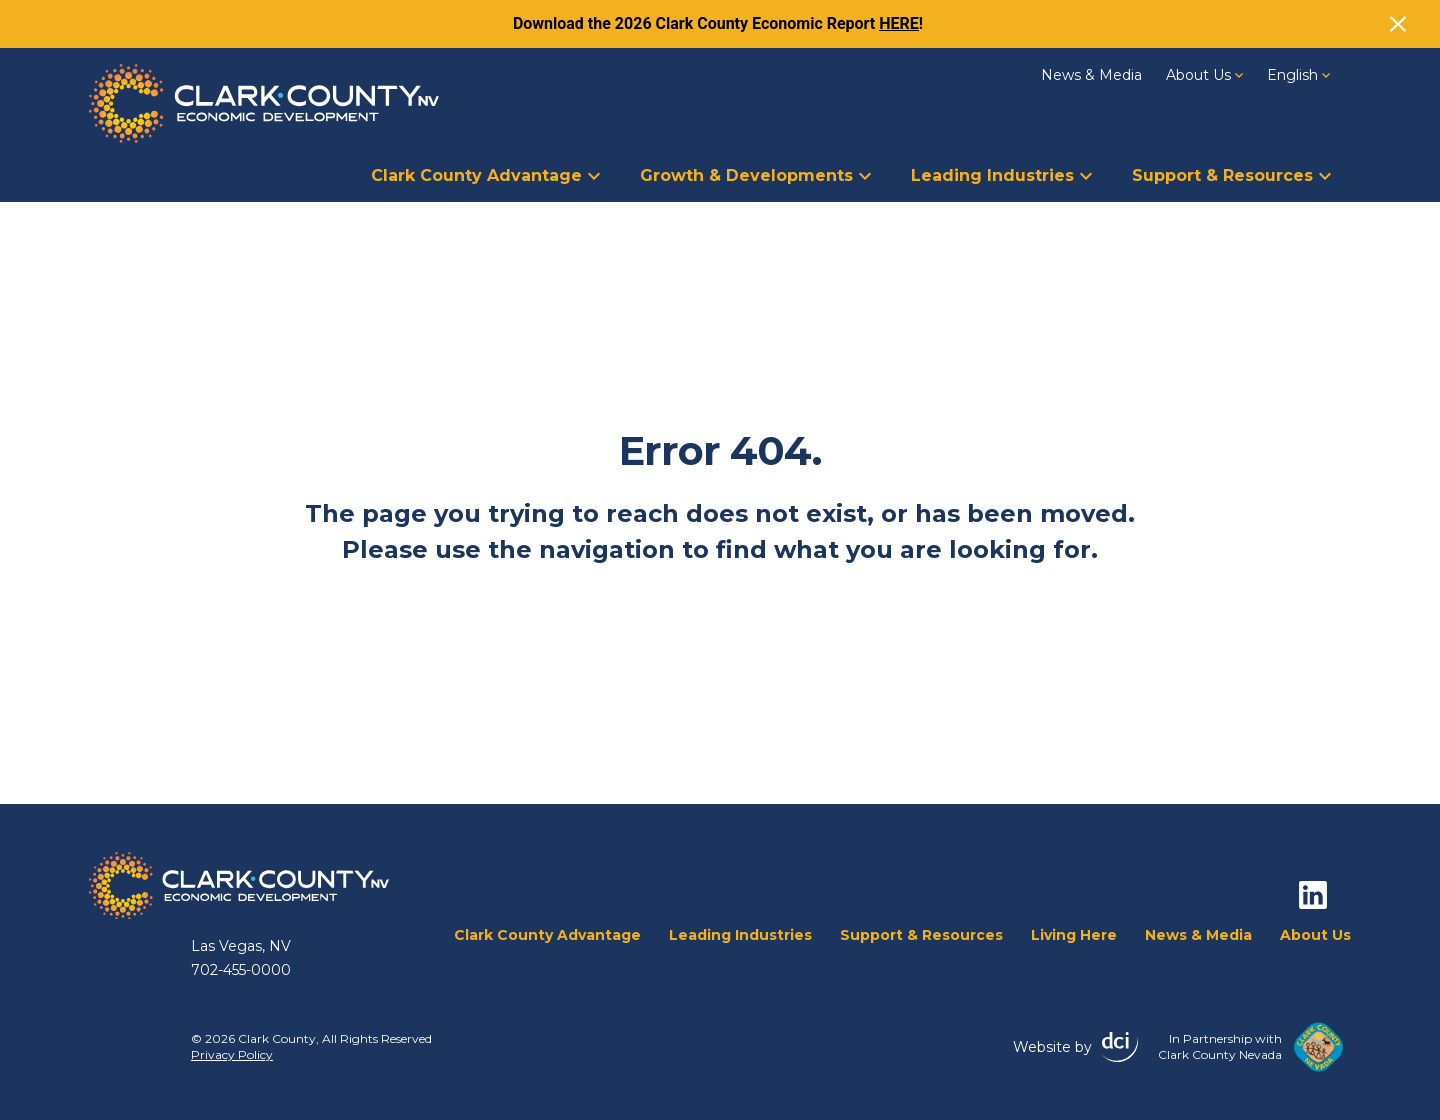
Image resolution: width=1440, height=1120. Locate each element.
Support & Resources (1231, 175)
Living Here (1074, 935)
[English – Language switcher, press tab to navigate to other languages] (1298, 74)
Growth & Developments (755, 175)
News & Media (1091, 75)
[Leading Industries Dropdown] (1086, 174)
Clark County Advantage (485, 175)
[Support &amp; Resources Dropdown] (1325, 174)
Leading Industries (1001, 175)
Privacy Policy (232, 1054)
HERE (899, 23)
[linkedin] (1313, 895)
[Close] (1398, 24)
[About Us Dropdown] (1239, 74)
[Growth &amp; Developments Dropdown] (865, 174)
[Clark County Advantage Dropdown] (594, 174)
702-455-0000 (241, 970)
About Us (1204, 75)
